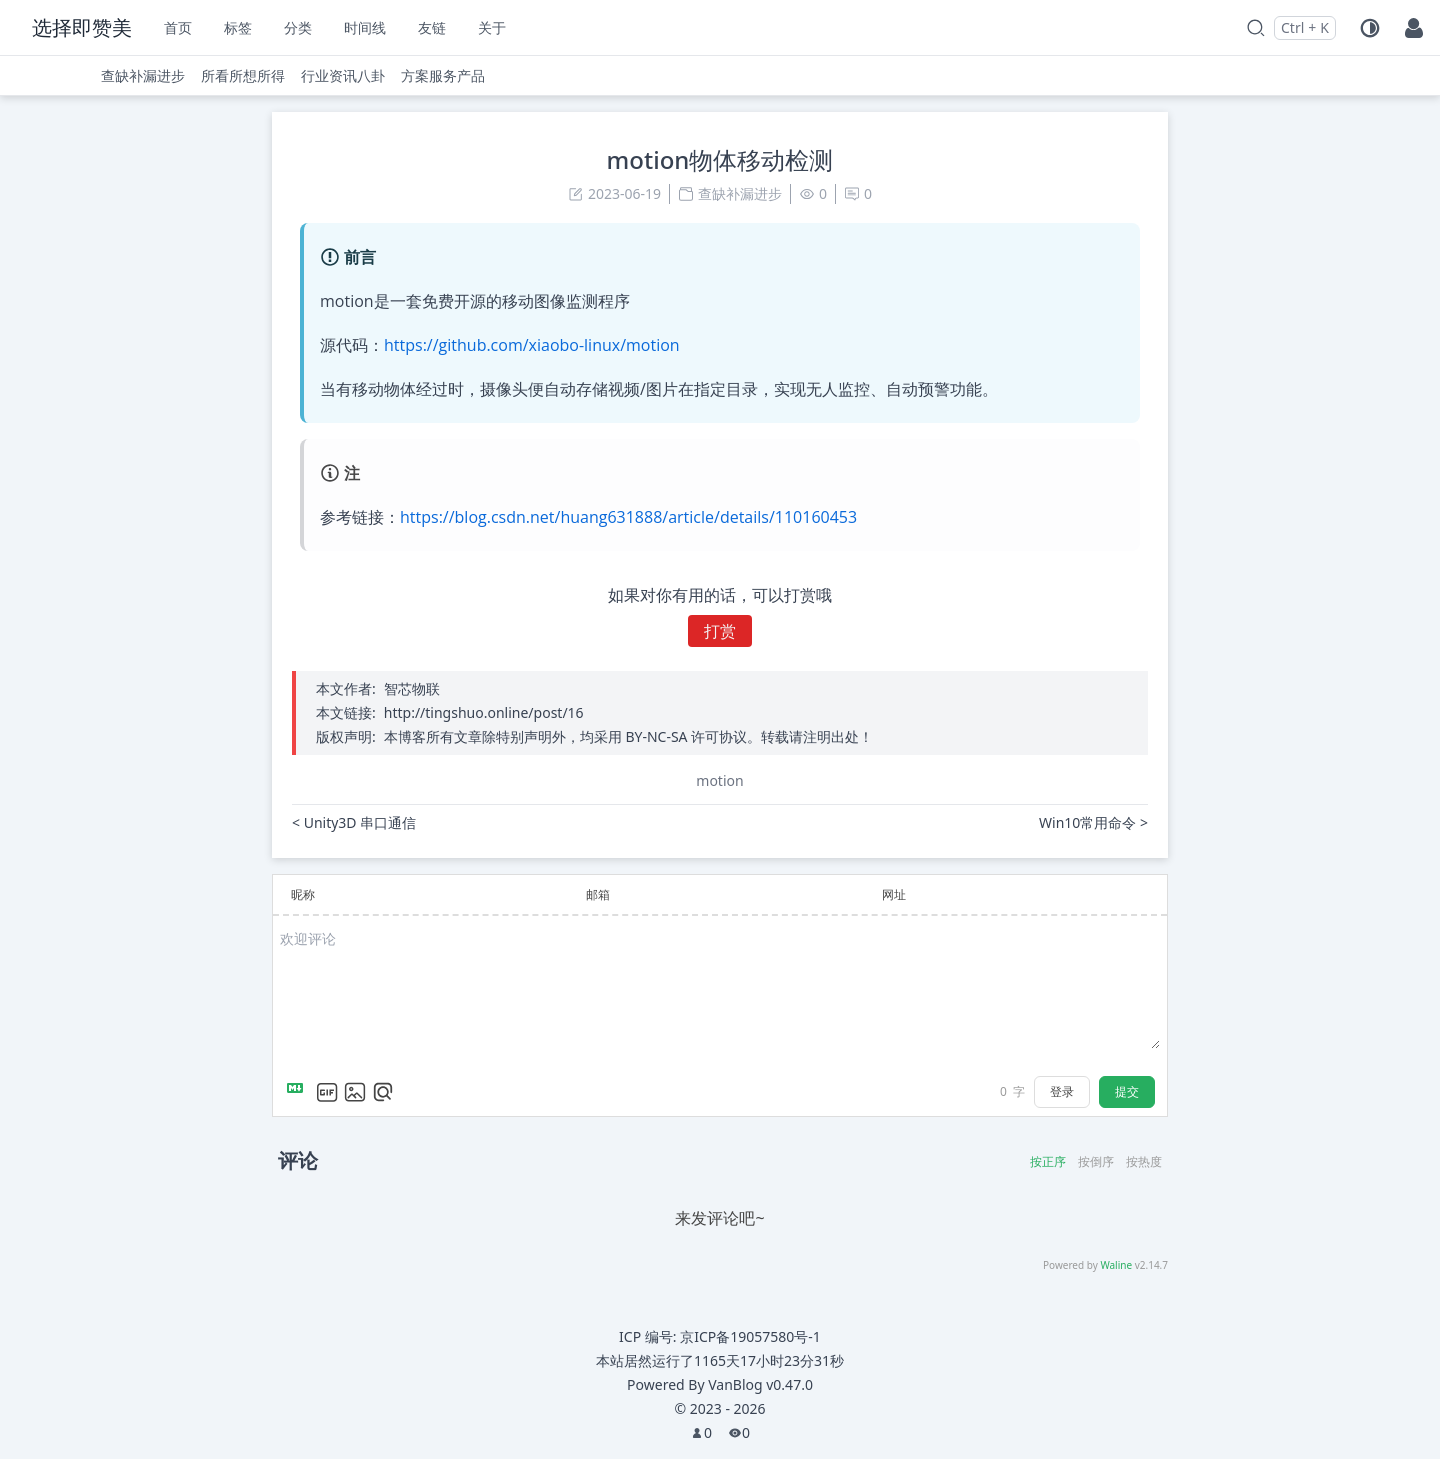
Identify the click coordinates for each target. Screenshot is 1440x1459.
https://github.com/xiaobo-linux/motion (532, 345)
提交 (1127, 1091)
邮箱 (598, 894)
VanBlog (760, 1384)
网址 (894, 894)
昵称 (303, 894)
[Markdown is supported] (299, 1092)
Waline (1116, 1265)
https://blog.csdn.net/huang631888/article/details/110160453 (628, 517)
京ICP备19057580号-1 (750, 1336)
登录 (1062, 1091)
